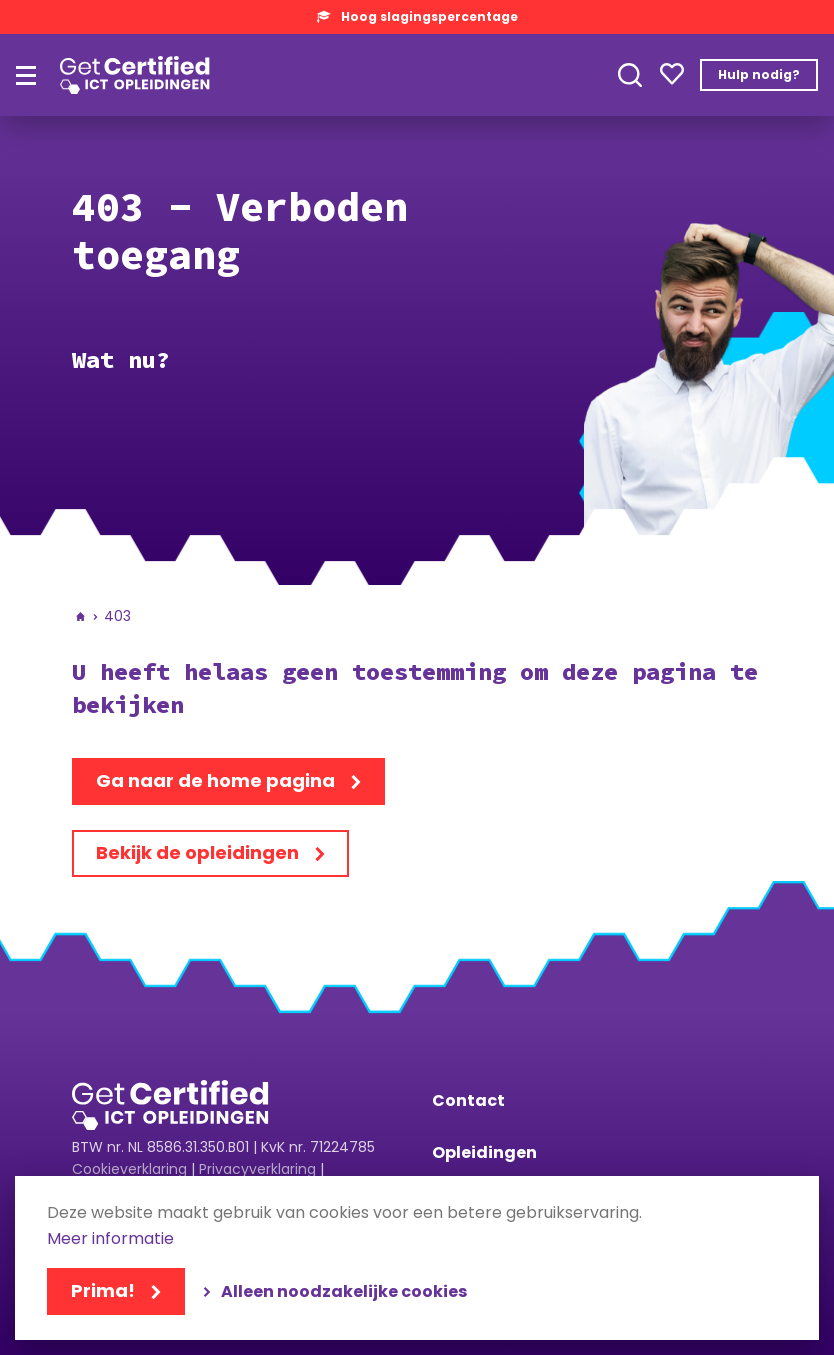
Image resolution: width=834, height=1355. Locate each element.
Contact (468, 1100)
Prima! (103, 1290)
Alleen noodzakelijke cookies (344, 1291)
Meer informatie (110, 1239)
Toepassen (630, 75)
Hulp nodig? (759, 74)
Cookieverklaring (129, 1169)
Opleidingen (484, 1152)
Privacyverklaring (257, 1169)
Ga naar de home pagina (215, 780)
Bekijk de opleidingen (197, 852)
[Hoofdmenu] (26, 75)
